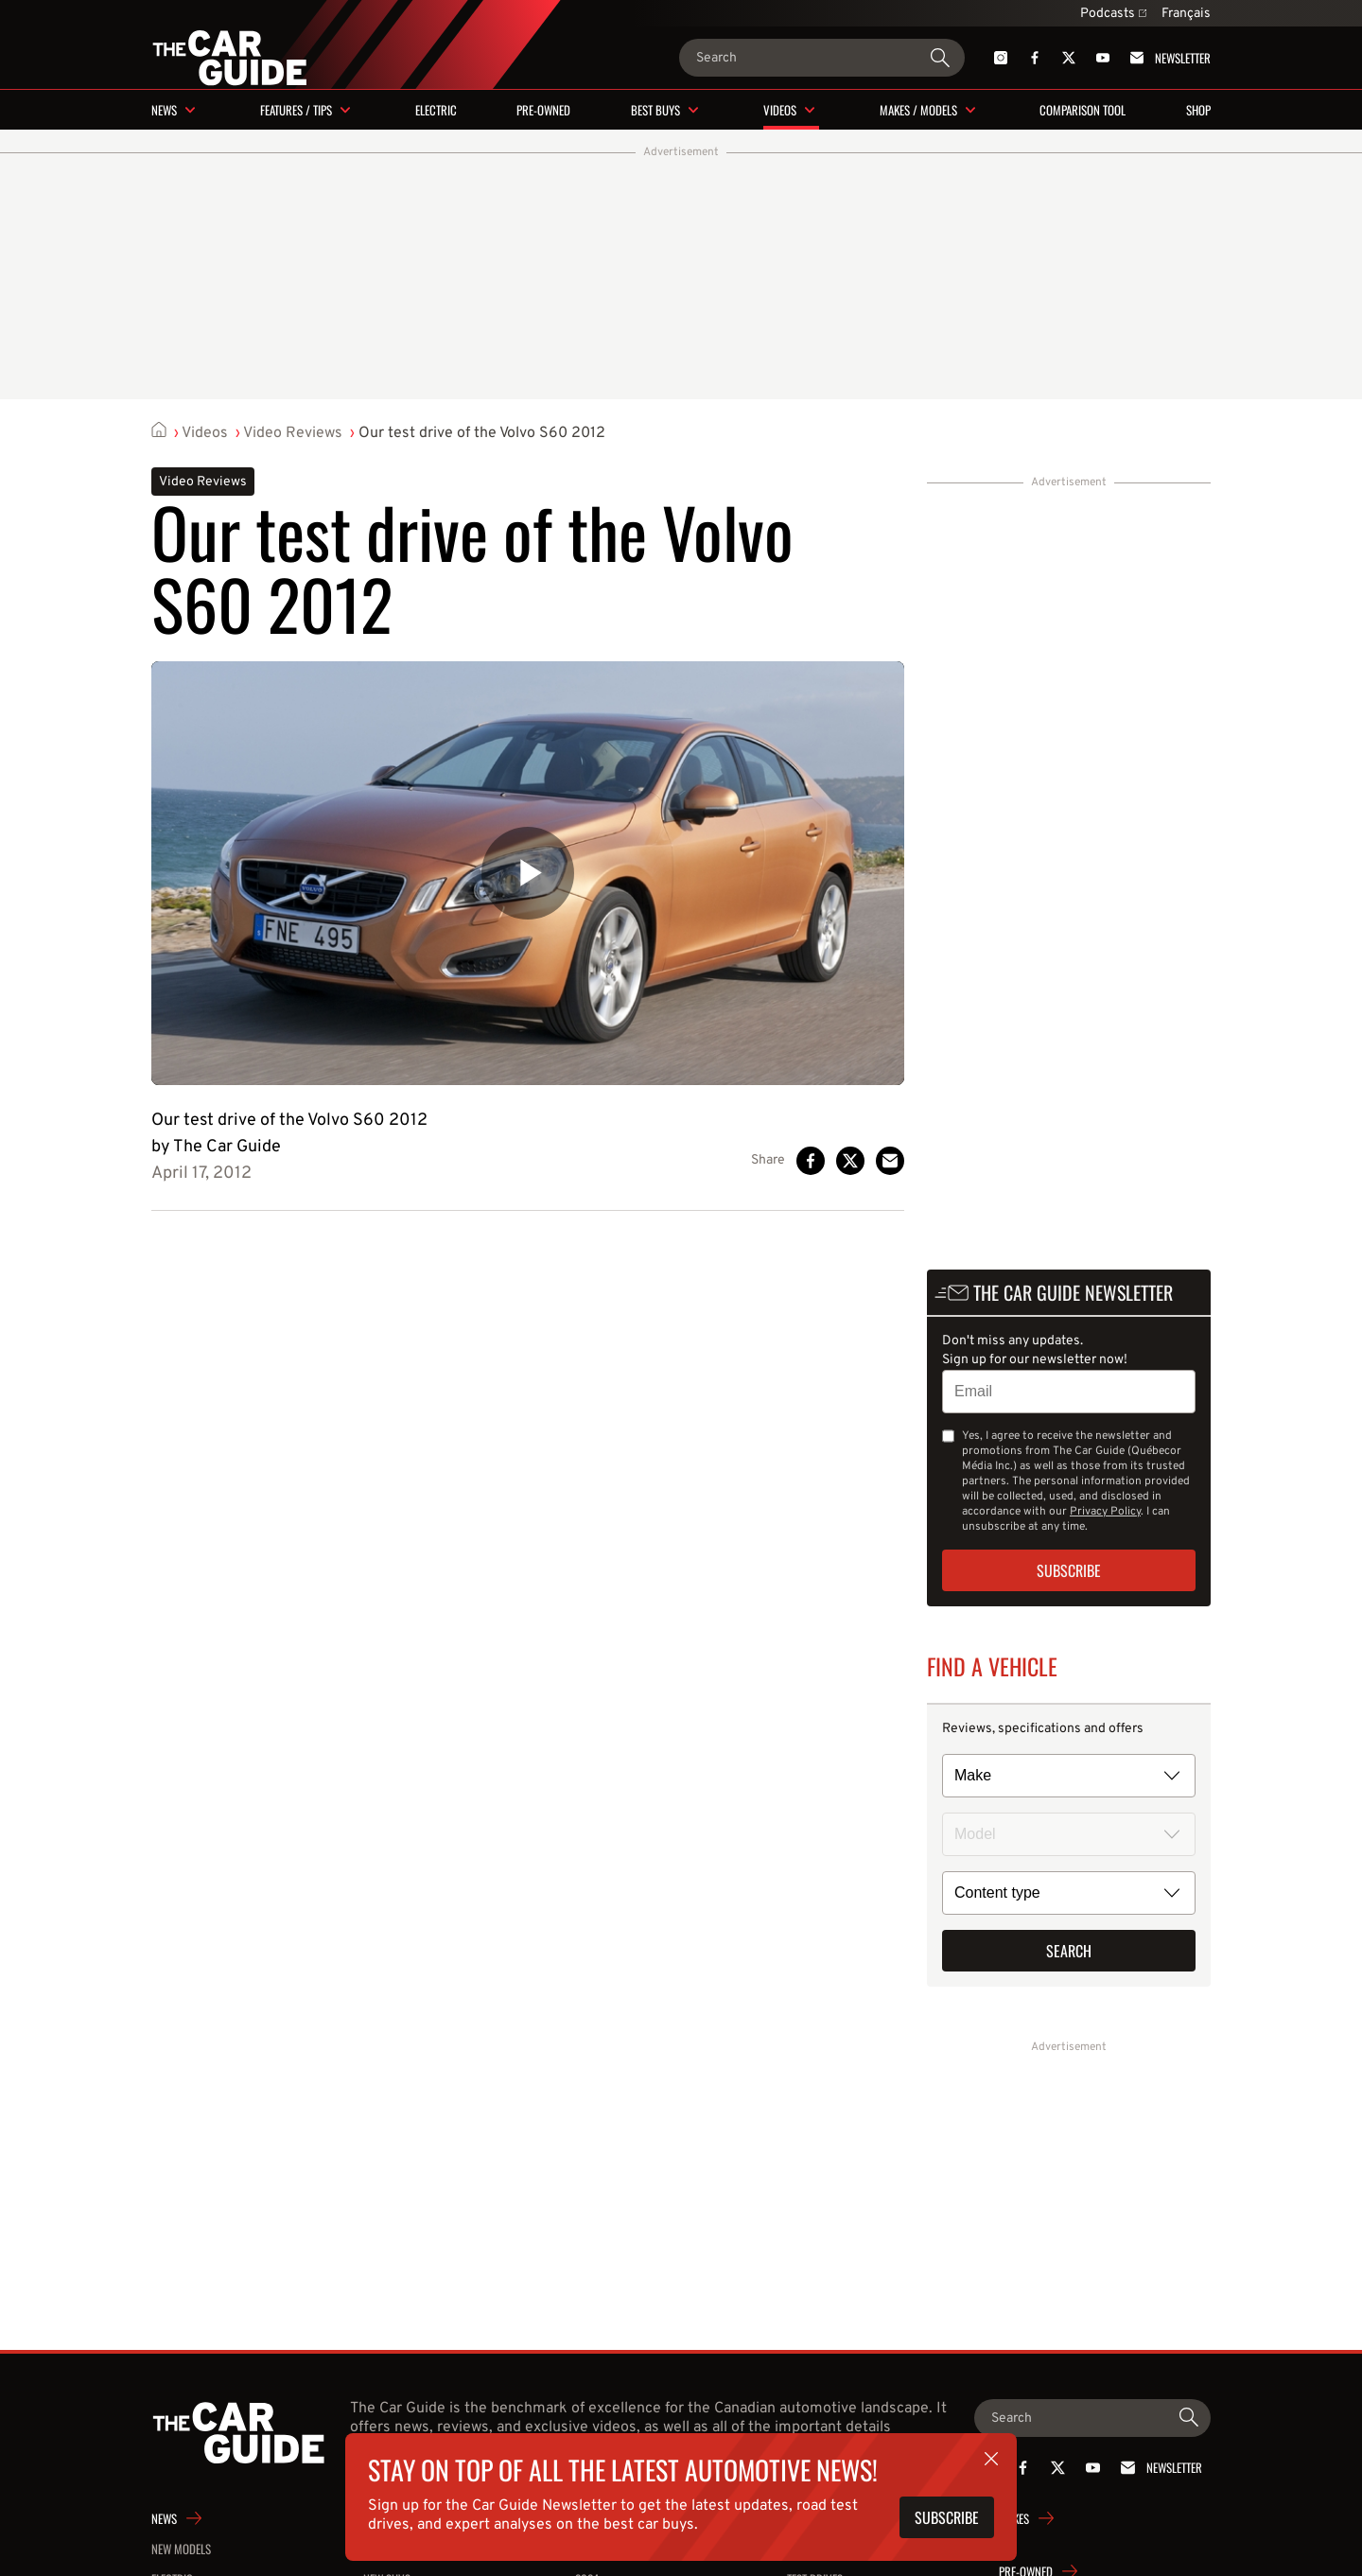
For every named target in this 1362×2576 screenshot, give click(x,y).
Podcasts (1113, 14)
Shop (1198, 109)
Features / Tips (296, 109)
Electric (436, 109)
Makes (1014, 2518)
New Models (181, 2548)
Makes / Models (918, 109)
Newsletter (1167, 57)
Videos (779, 109)
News (164, 109)
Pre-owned (543, 109)
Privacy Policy (1105, 1511)
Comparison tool (1082, 109)
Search (1068, 1950)
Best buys (655, 109)
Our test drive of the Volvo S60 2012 (481, 433)
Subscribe (1069, 1570)
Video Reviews (292, 433)
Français (1186, 14)
